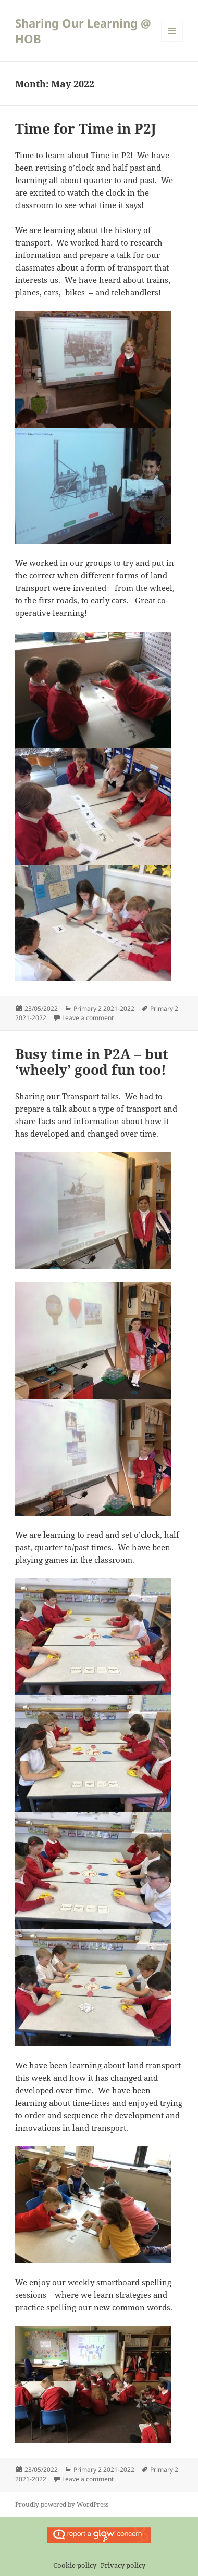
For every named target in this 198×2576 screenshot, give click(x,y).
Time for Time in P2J (85, 128)
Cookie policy (74, 2565)
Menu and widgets (172, 41)
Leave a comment (88, 1017)
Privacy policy (123, 2565)
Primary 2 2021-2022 (103, 1008)
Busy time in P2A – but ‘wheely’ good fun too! (91, 1062)
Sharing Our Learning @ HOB (83, 30)
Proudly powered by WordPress (61, 2504)
